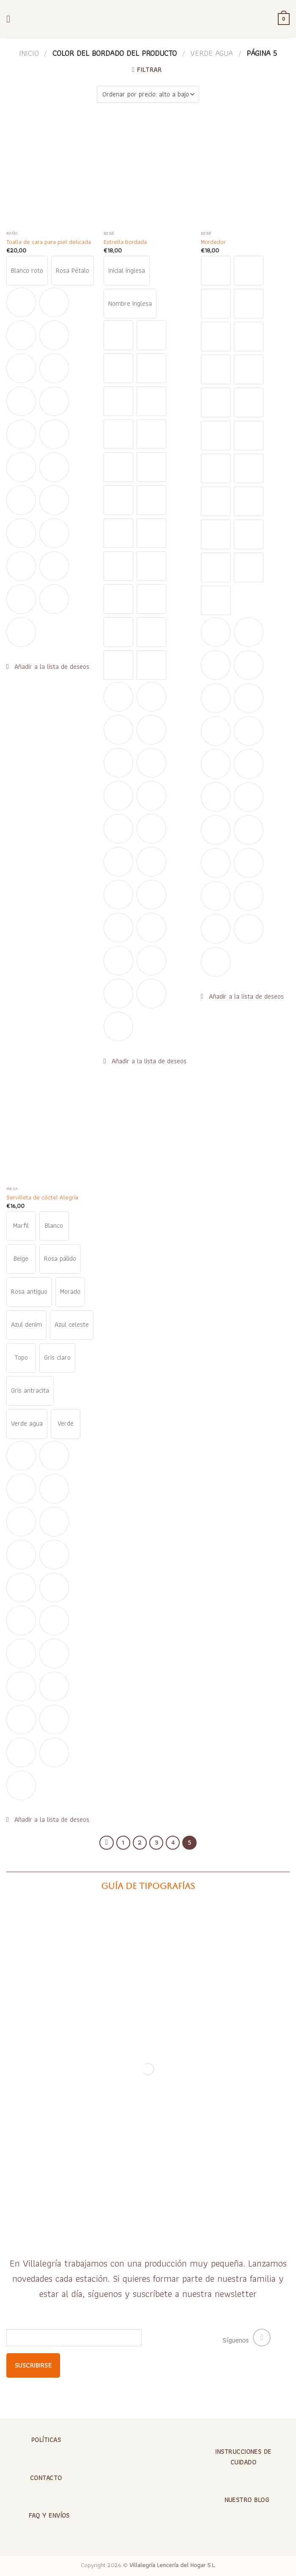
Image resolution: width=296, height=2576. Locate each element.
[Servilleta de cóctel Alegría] (50, 1128)
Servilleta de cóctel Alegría (42, 1198)
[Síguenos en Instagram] (262, 2337)
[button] (47, 666)
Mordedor (213, 242)
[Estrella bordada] (148, 173)
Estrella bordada (125, 242)
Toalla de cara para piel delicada (48, 242)
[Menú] (11, 18)
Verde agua (211, 53)
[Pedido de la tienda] (148, 94)
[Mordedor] (245, 173)
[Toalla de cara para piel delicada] (50, 173)
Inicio (29, 53)
